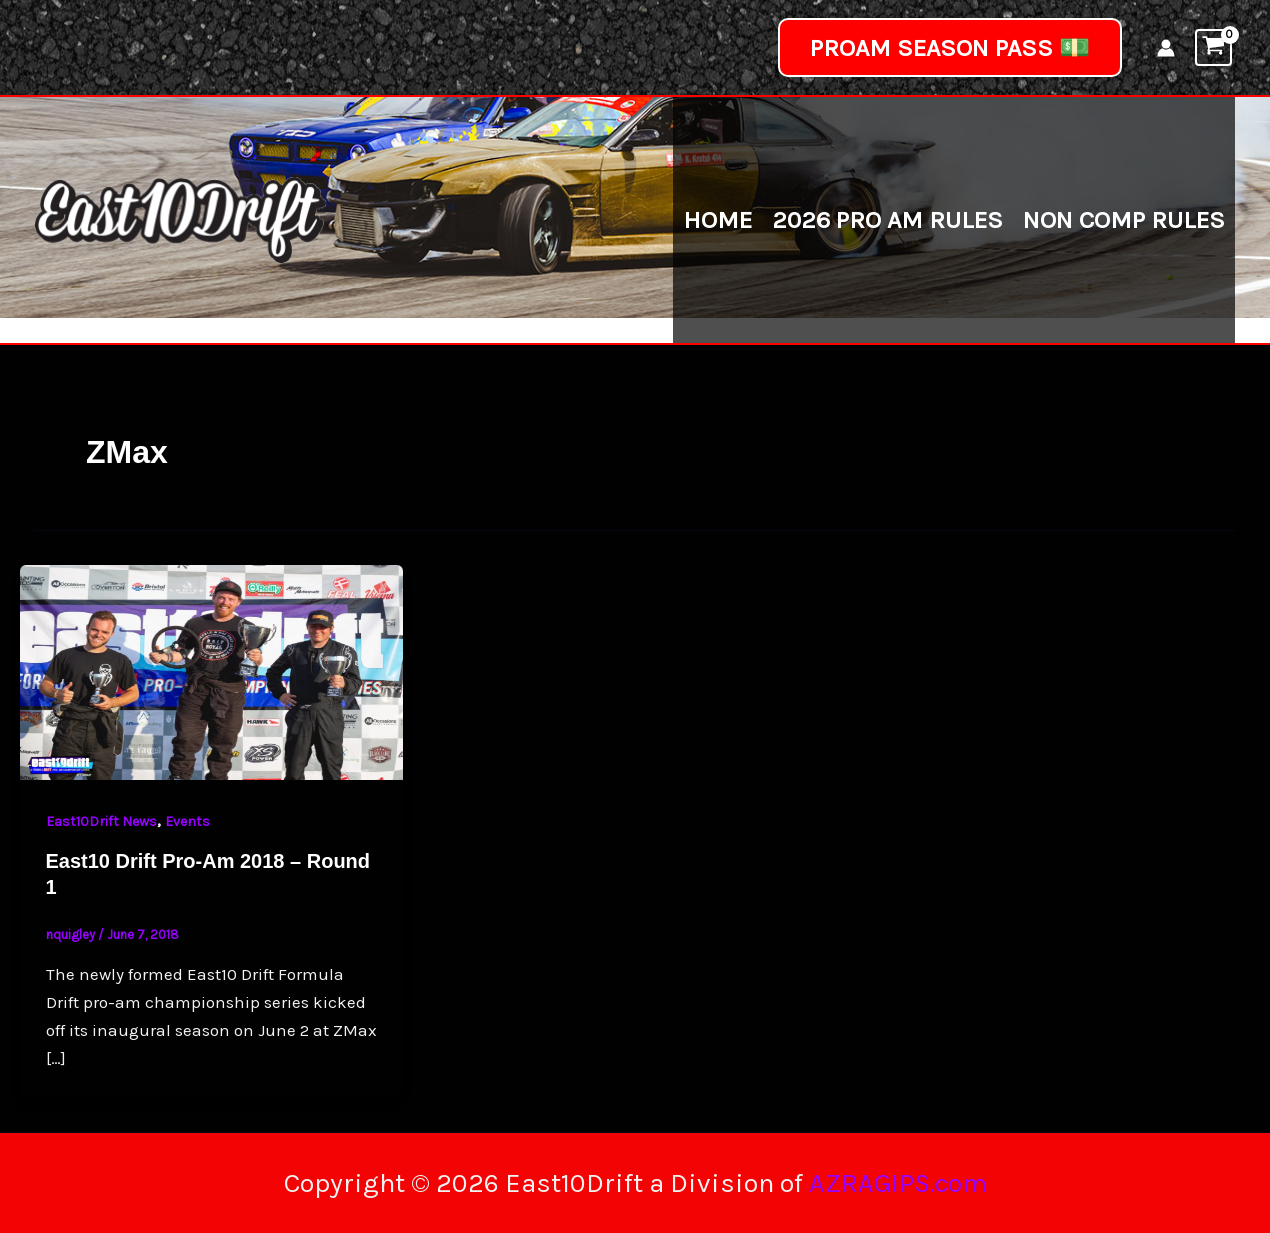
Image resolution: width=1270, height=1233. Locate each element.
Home (717, 219)
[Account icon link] (1166, 48)
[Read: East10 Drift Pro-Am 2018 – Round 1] (211, 671)
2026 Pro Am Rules (887, 219)
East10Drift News (101, 821)
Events (187, 821)
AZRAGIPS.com (898, 1183)
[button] (950, 47)
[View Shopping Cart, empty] (1213, 47)
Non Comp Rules (1124, 219)
